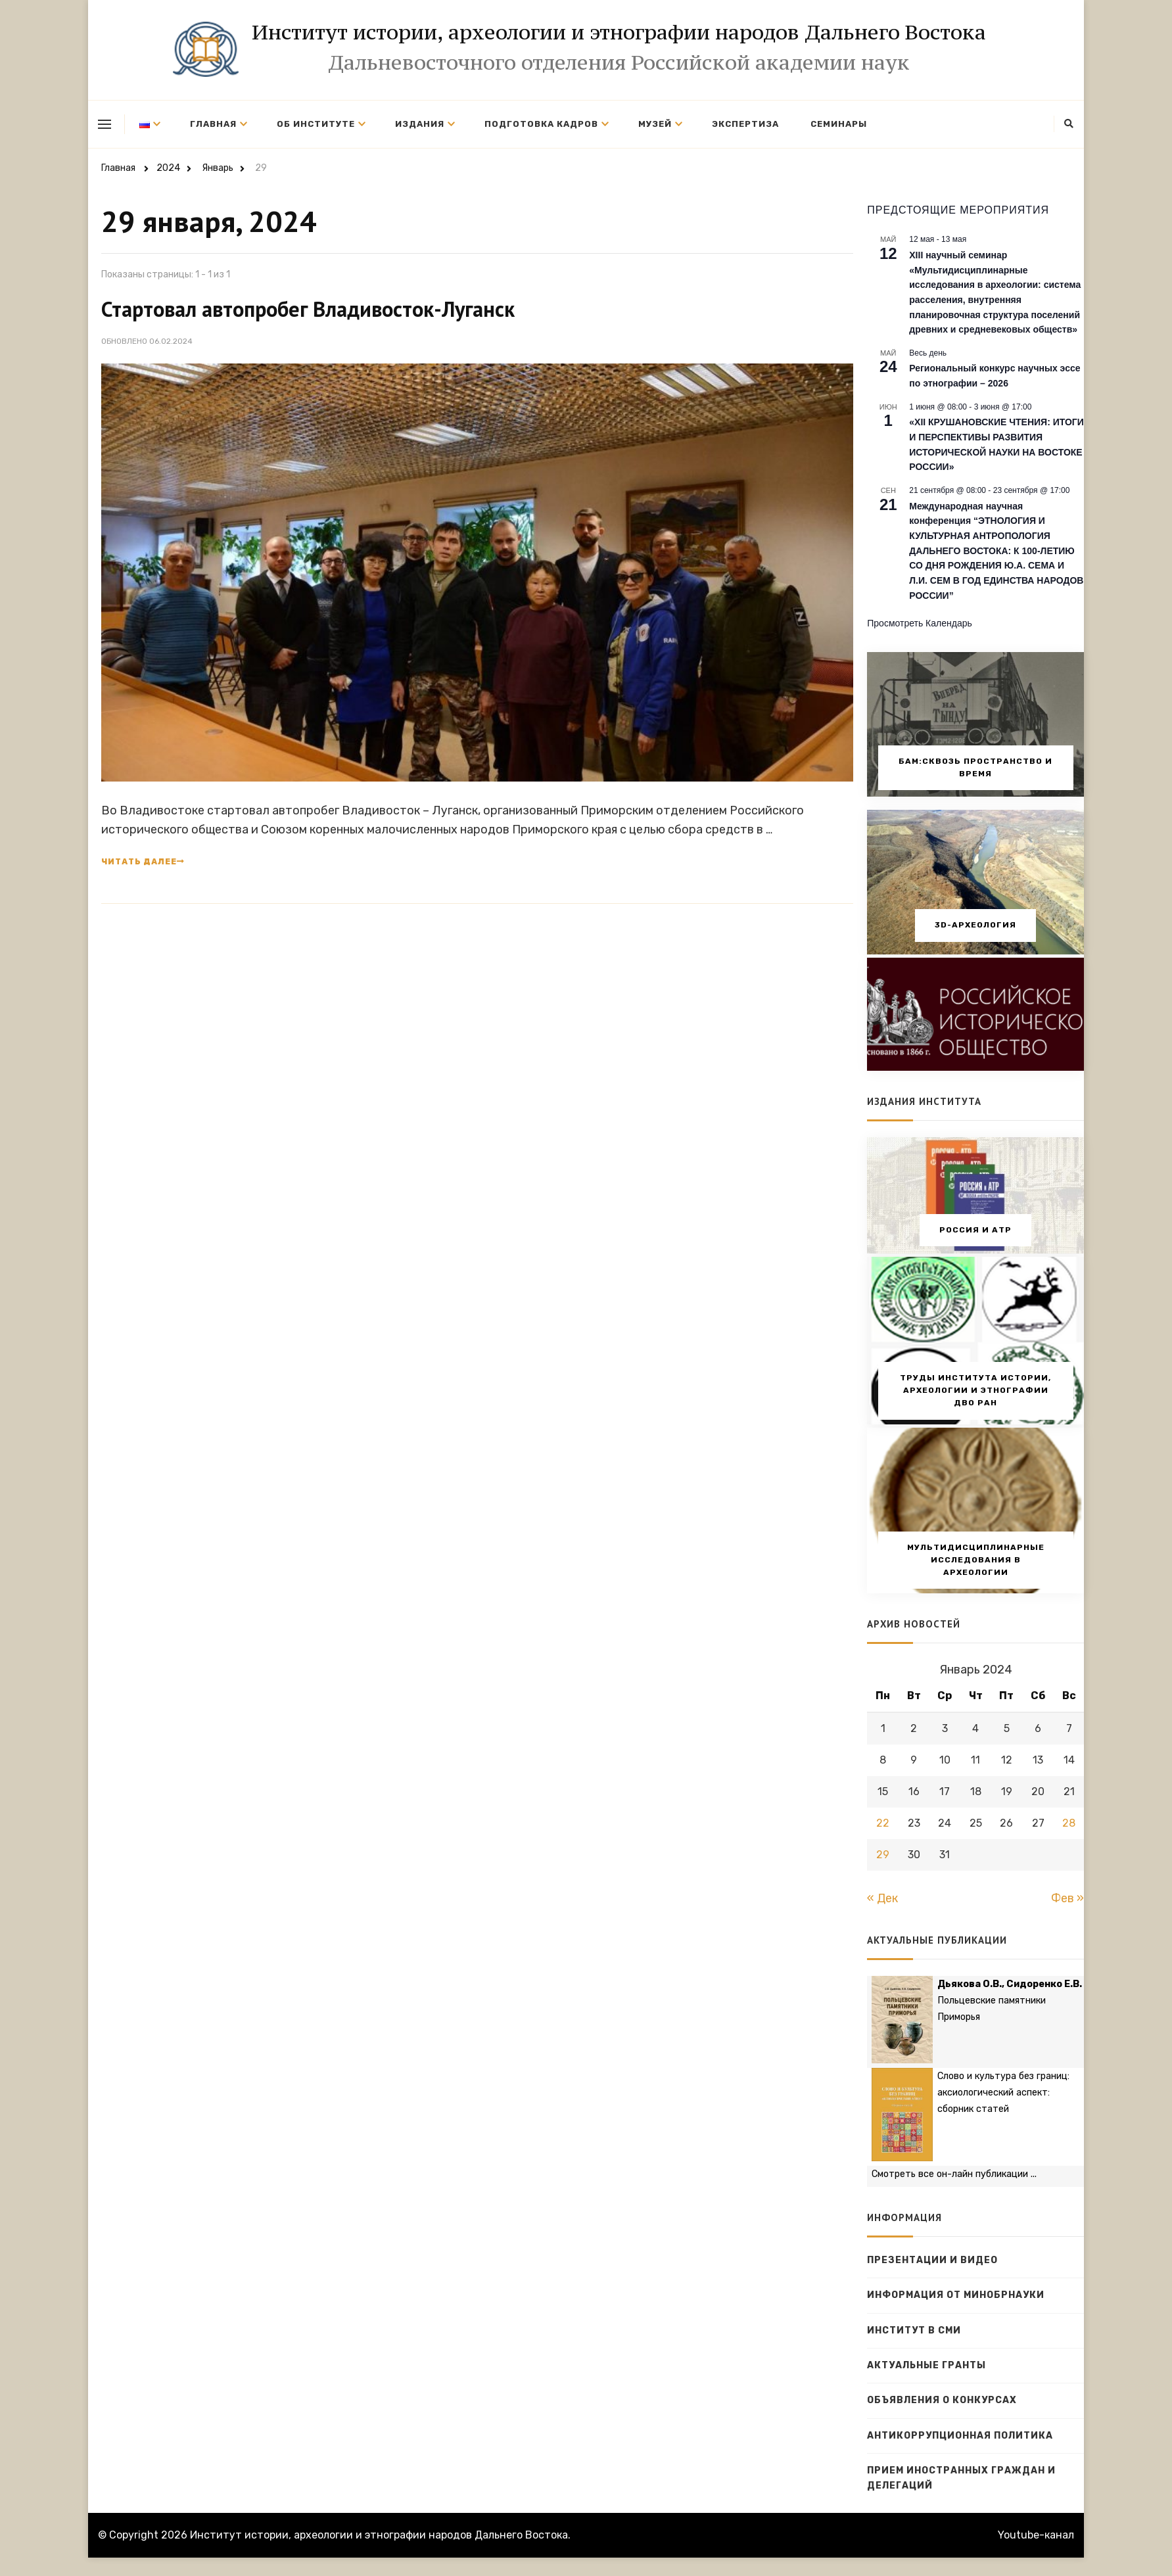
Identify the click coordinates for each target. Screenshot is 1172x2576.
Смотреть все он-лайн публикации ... (954, 2174)
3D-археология (975, 924)
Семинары (838, 124)
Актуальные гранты (926, 2365)
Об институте (316, 124)
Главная (213, 124)
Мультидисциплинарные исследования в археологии (975, 1560)
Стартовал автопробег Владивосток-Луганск (308, 309)
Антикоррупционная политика (960, 2435)
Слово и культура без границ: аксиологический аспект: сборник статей (1003, 2093)
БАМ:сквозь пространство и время (975, 767)
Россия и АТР (975, 1229)
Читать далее (143, 861)
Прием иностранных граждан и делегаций (961, 2478)
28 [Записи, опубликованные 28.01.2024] (1068, 1823)
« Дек (882, 1898)
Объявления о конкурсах (942, 2400)
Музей (655, 124)
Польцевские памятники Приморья (1009, 2001)
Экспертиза (745, 124)
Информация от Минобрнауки (955, 2295)
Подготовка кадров (541, 124)
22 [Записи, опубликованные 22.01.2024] (882, 1823)
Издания (419, 124)
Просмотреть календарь (919, 623)
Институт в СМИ (914, 2330)
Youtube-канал (1036, 2535)
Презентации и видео (932, 2260)
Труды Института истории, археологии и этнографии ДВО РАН (975, 1390)
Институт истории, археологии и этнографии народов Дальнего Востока (619, 32)
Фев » (1067, 1898)
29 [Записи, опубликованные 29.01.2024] (882, 1854)
